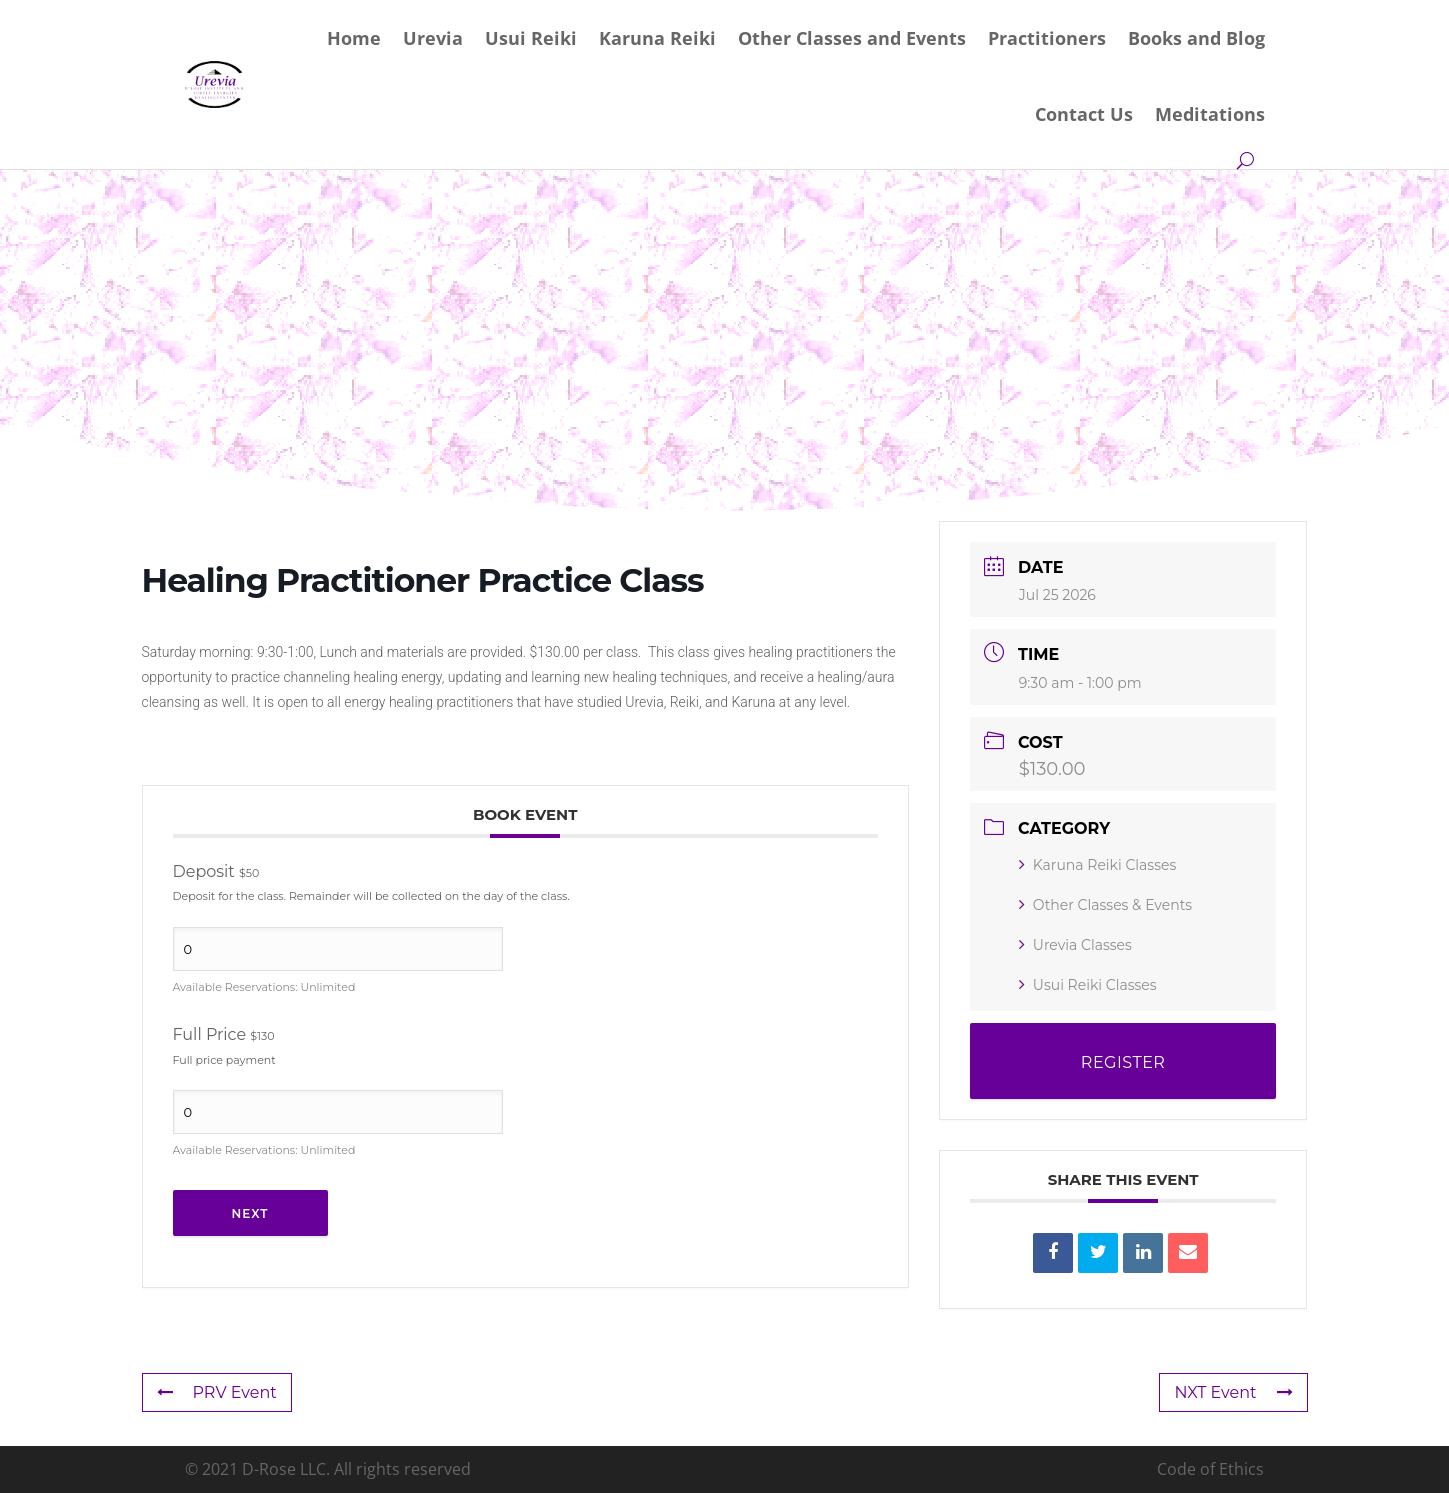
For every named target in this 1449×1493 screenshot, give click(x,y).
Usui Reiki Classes (1088, 985)
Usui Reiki (531, 38)
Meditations (1210, 114)
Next (250, 1213)
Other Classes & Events (1105, 905)
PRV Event (217, 1392)
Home (354, 38)
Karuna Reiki (657, 38)
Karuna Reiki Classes (1098, 865)
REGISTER (1123, 1062)
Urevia (433, 38)
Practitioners (1047, 38)
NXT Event (1233, 1392)
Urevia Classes (1075, 945)
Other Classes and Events (852, 38)
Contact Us (1084, 114)
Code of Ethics (1210, 1469)
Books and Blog (1196, 38)
